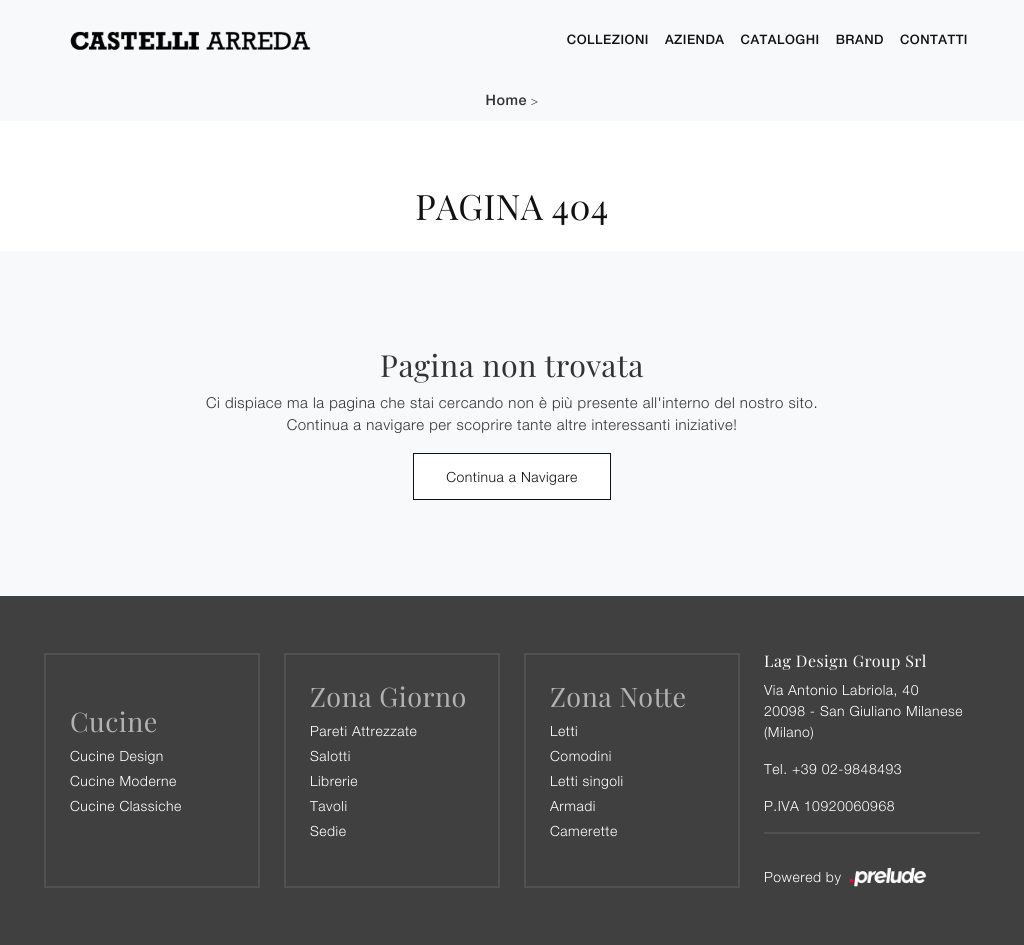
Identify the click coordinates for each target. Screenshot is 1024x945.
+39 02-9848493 (847, 768)
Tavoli (329, 805)
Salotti (330, 755)
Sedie (328, 830)
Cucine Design (117, 755)
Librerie (334, 780)
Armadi (573, 805)
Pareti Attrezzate (363, 730)
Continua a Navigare (512, 476)
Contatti (934, 39)
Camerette (584, 830)
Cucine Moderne (123, 780)
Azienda (695, 39)
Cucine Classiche (126, 805)
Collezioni (608, 39)
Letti (564, 730)
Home (506, 100)
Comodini (581, 755)
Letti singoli (587, 780)
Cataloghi (780, 39)
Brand (860, 39)
